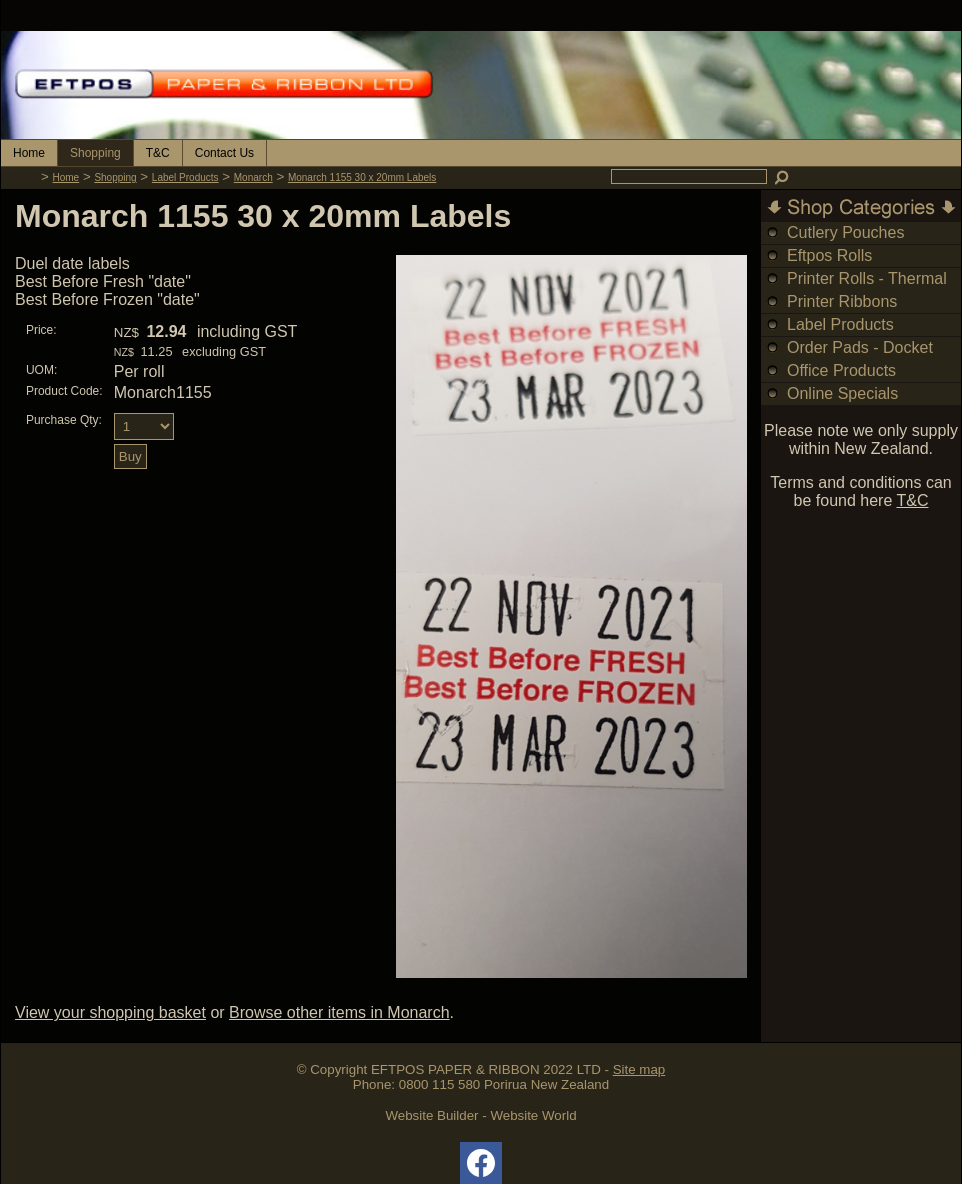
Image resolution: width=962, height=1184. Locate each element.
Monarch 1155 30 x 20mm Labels (362, 177)
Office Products (841, 370)
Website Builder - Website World (480, 1115)
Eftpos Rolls (829, 255)
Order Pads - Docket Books (860, 358)
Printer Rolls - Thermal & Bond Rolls (867, 289)
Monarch (253, 177)
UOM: (41, 370)
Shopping (95, 153)
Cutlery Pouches (845, 232)
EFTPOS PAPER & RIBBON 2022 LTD (486, 1069)
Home (29, 153)
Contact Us (224, 153)
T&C (158, 153)
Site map (639, 1069)
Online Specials (842, 393)
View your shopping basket (110, 1012)
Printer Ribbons (842, 301)
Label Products (185, 177)
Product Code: (64, 391)
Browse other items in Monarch (339, 1012)
